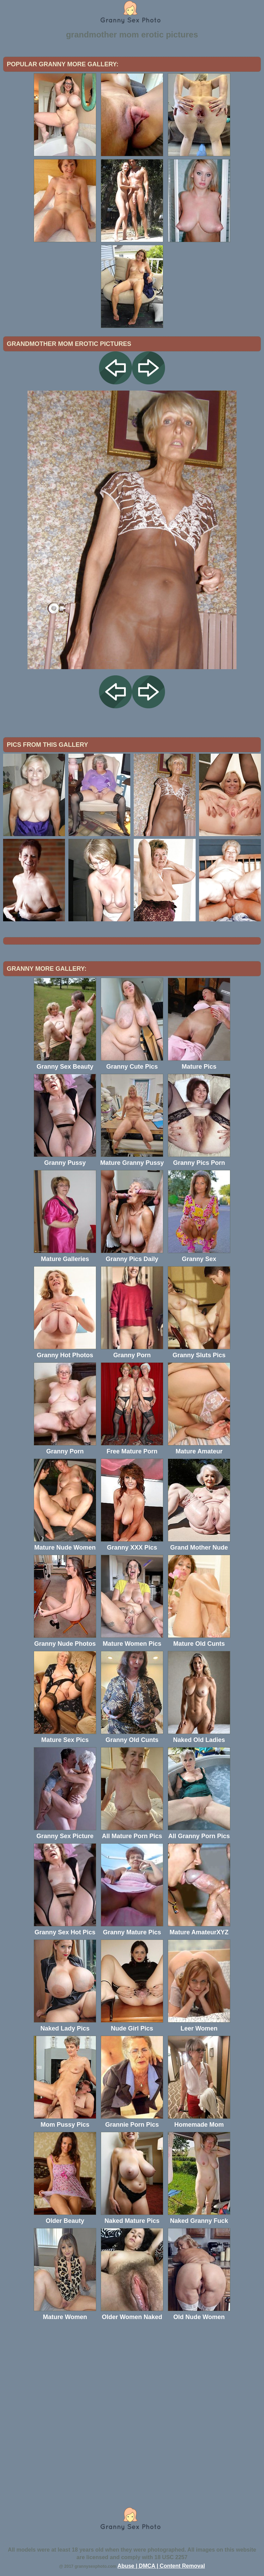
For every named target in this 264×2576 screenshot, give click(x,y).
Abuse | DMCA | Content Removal (161, 2566)
